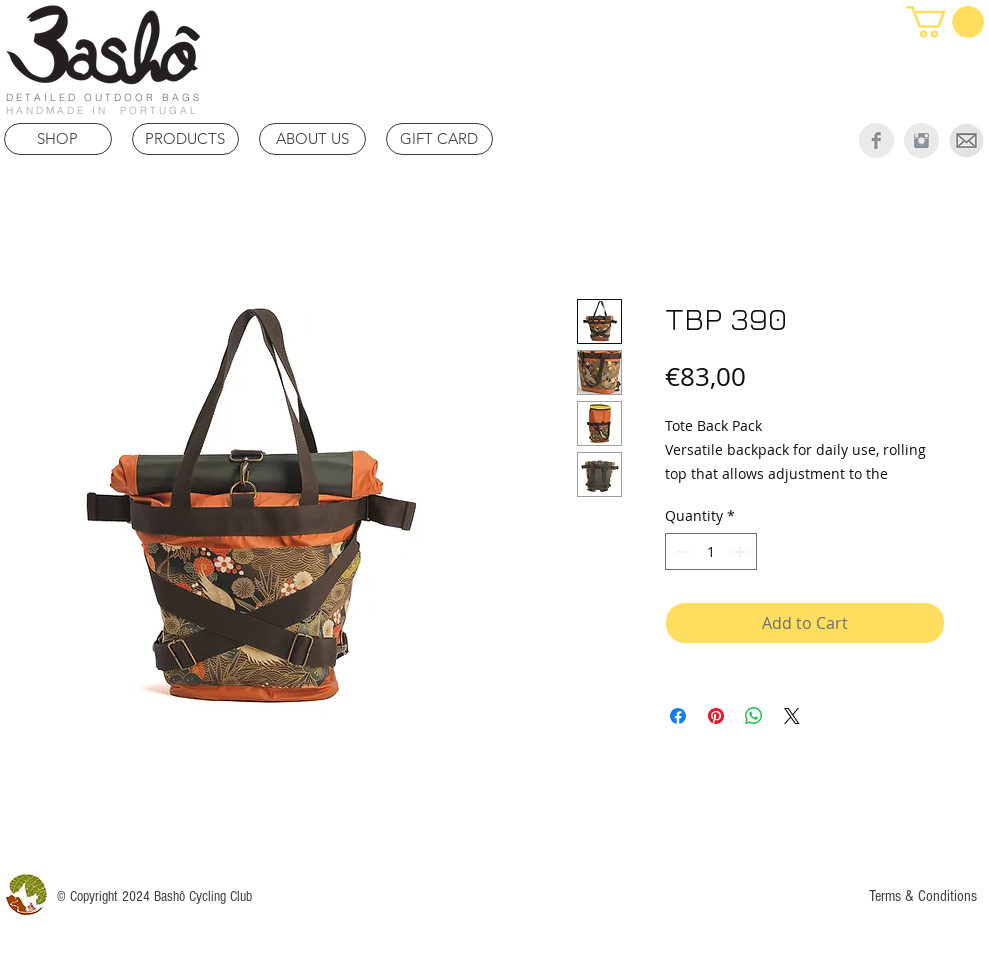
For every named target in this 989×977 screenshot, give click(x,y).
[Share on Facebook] (678, 716)
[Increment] (741, 551)
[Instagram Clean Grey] (921, 140)
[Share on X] (792, 716)
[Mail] (966, 140)
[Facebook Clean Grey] (876, 140)
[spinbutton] (711, 551)
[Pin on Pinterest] (716, 716)
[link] (945, 22)
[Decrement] (680, 551)
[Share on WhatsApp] (754, 716)
